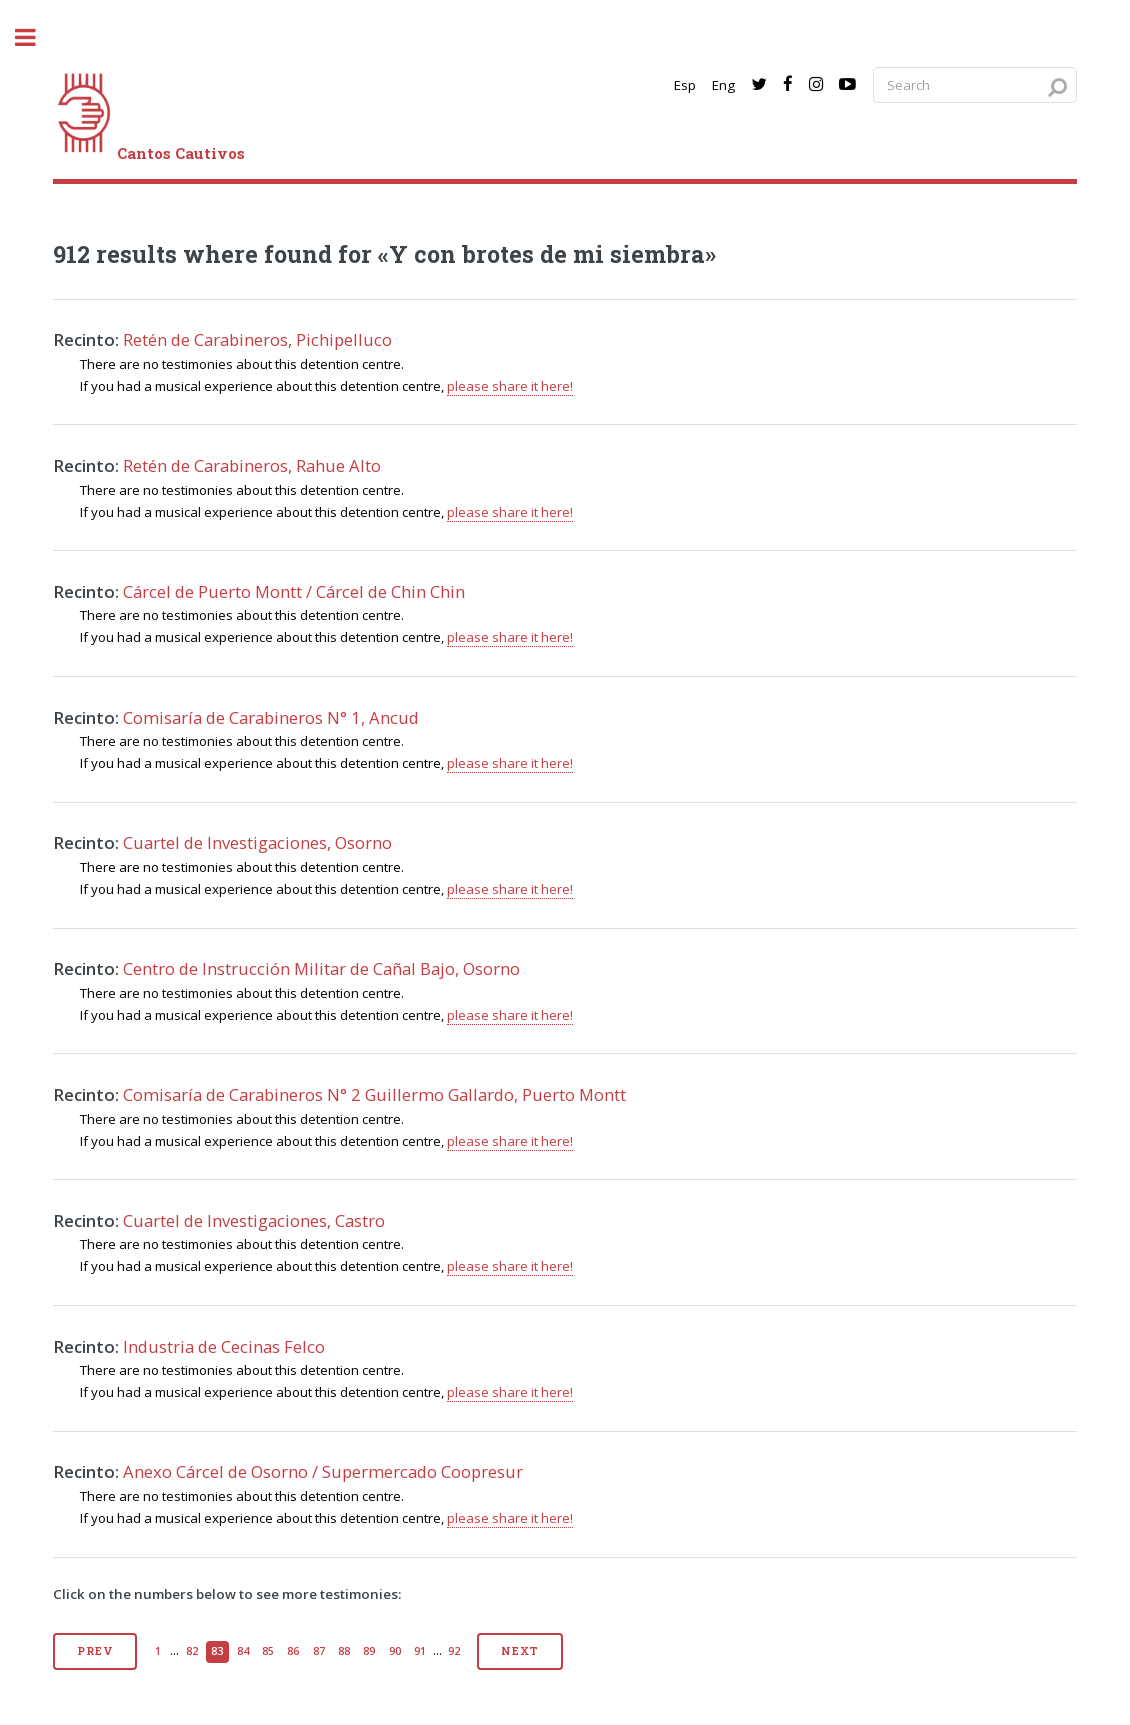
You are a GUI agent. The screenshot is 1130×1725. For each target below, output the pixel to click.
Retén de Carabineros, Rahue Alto (252, 465)
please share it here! (510, 386)
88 (344, 1651)
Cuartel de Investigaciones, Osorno (257, 842)
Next (520, 1651)
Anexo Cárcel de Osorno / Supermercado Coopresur (323, 1471)
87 (319, 1651)
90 (395, 1651)
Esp (685, 85)
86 (293, 1651)
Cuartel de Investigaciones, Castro (254, 1220)
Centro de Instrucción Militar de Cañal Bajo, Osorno (321, 968)
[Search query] (975, 85)
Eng (723, 85)
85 (268, 1651)
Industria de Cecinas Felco (224, 1346)
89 (369, 1651)
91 (420, 1651)
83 (217, 1651)
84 (243, 1651)
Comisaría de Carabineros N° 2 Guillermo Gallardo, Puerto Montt (374, 1094)
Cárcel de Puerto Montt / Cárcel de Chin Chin (294, 591)
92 (454, 1651)
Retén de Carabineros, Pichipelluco (257, 339)
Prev (94, 1651)
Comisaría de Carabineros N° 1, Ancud (271, 717)
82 (192, 1651)
